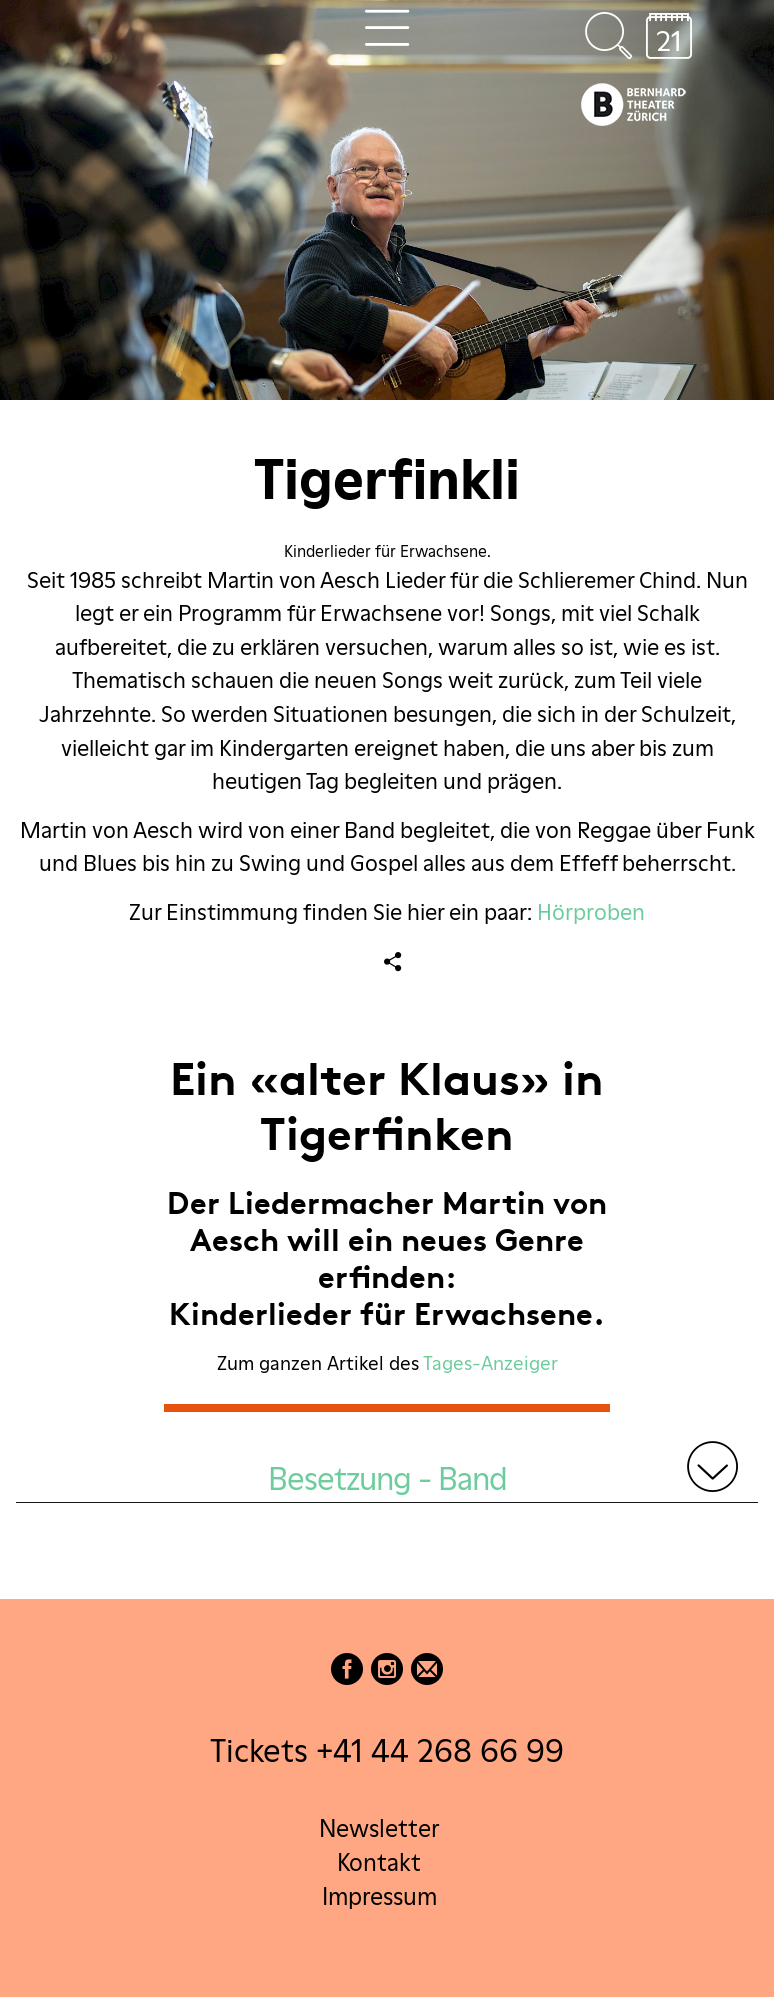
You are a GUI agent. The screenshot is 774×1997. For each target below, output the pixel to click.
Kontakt (379, 1862)
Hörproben (591, 912)
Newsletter (379, 1828)
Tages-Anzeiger (490, 1363)
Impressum (379, 1896)
